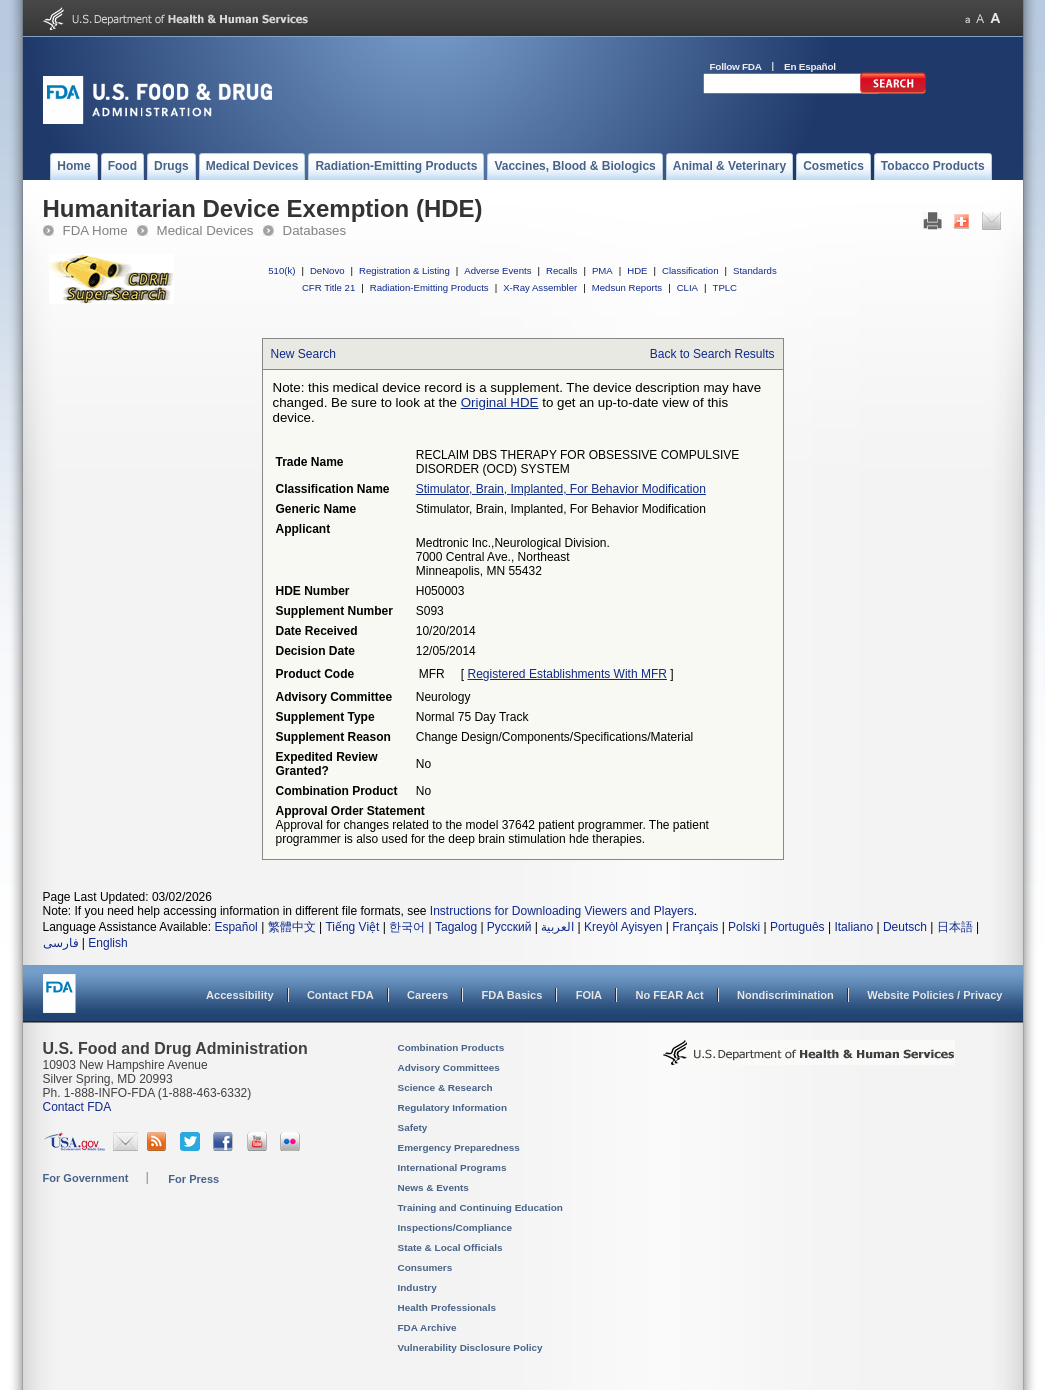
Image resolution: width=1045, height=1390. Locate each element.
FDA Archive (427, 1327)
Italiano (853, 927)
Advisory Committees (449, 1067)
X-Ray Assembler (540, 287)
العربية (557, 927)
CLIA (687, 287)
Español (235, 927)
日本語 (955, 927)
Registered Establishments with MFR (567, 674)
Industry (417, 1287)
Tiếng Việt (352, 927)
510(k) (281, 270)
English (107, 943)
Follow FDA (736, 66)
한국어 (407, 927)
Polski (744, 927)
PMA (602, 270)
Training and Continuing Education (480, 1207)
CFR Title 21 (328, 287)
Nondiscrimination (785, 995)
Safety (413, 1127)
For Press (193, 1179)
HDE (637, 270)
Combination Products (451, 1047)
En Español (810, 66)
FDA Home (95, 230)
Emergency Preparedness (459, 1147)
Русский (509, 927)
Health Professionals (447, 1307)
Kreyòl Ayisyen (623, 927)
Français (695, 927)
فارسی (61, 943)
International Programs (452, 1167)
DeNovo (327, 270)
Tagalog (456, 927)
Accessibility (239, 995)
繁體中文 (292, 927)
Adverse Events (497, 270)
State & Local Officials (450, 1247)
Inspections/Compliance (455, 1227)
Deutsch (905, 927)
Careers (427, 995)
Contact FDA (340, 995)
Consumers (425, 1267)
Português (797, 927)
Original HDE (500, 402)
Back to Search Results (712, 354)
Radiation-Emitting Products (429, 287)
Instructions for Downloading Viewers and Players (562, 911)
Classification (690, 270)
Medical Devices (205, 230)
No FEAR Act (669, 995)
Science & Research (445, 1087)
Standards (755, 270)
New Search (303, 354)
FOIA (589, 995)
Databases (315, 230)
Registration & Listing (404, 270)
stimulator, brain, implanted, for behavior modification (561, 489)
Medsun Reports (627, 287)
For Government (86, 1178)
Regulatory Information (453, 1107)
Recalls (561, 270)
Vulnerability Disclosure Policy (470, 1347)
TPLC (725, 287)
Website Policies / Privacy (934, 995)
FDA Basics (511, 995)
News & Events (433, 1187)
